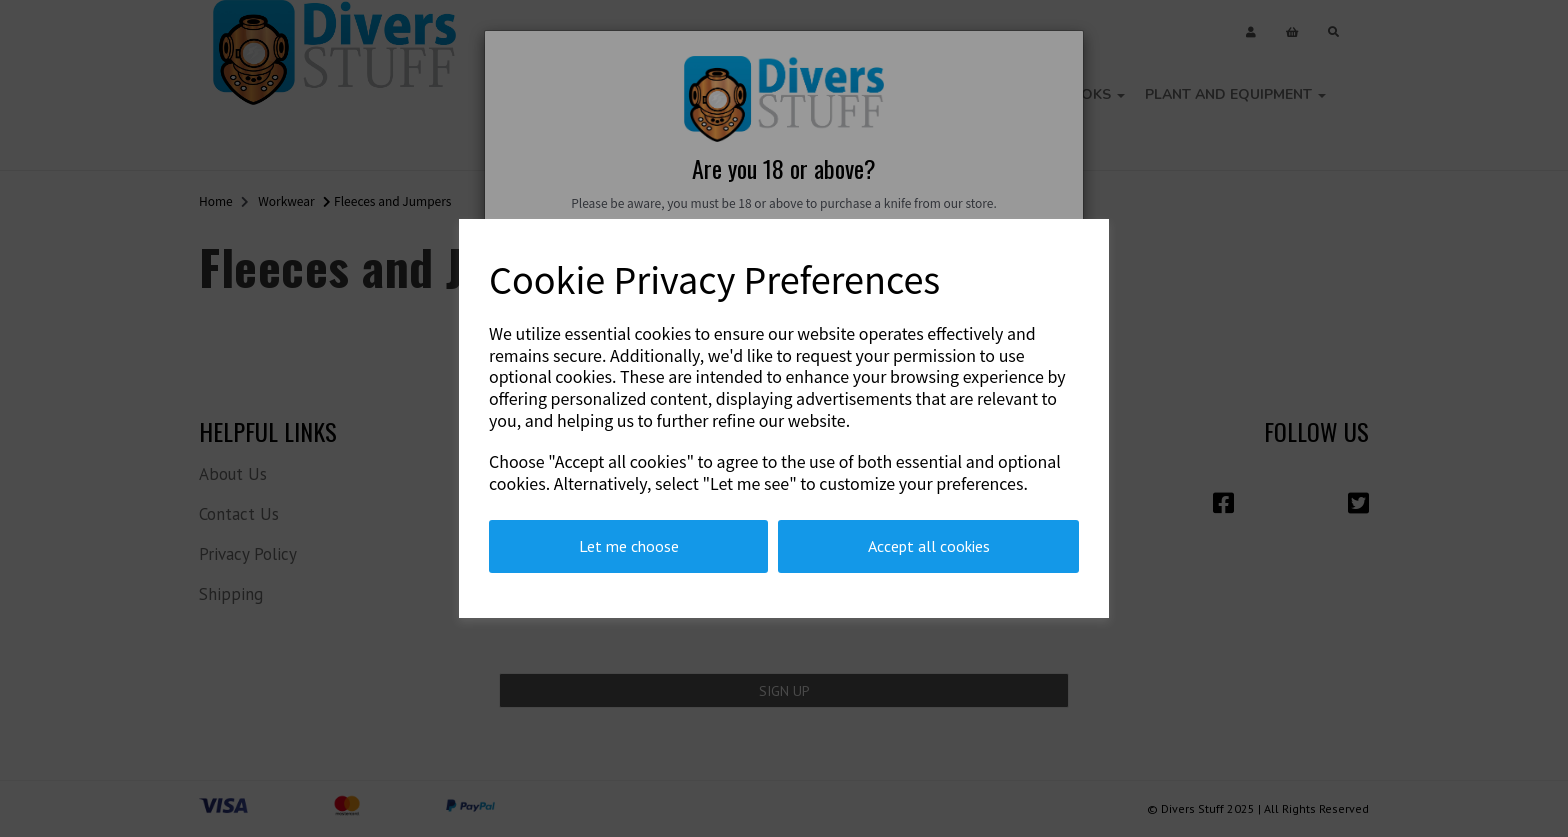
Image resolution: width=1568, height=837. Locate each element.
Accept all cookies (929, 546)
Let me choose (629, 546)
